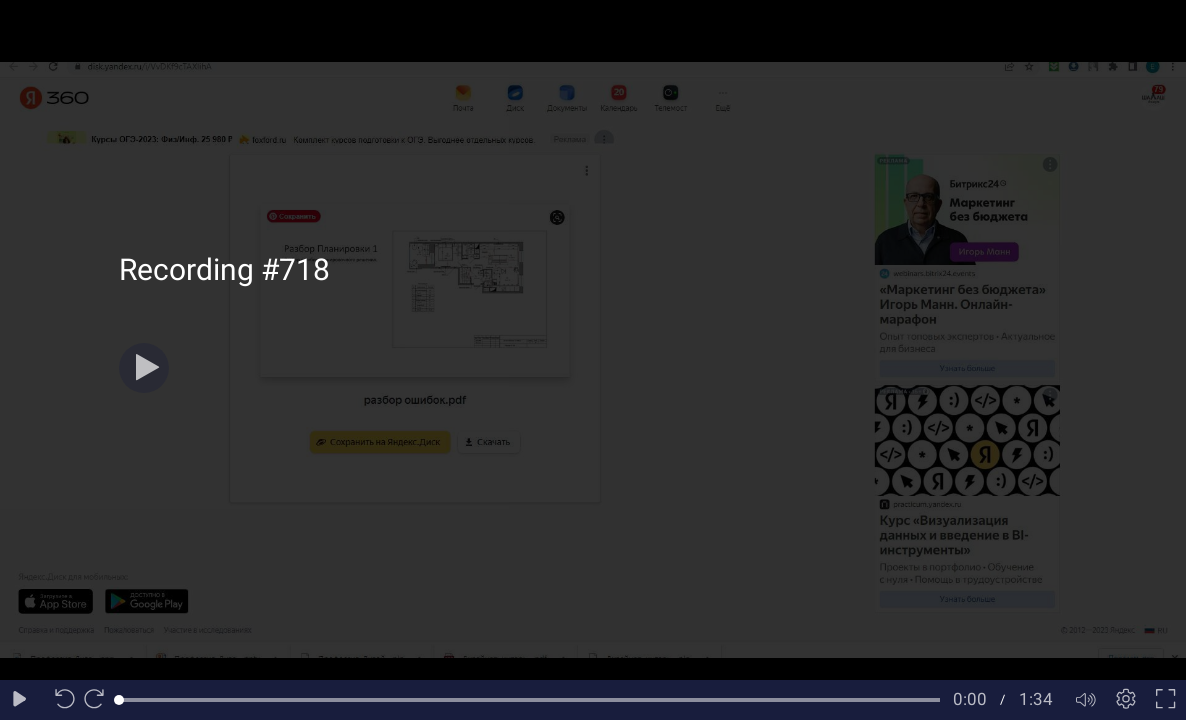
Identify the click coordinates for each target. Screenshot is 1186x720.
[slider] (529, 700)
